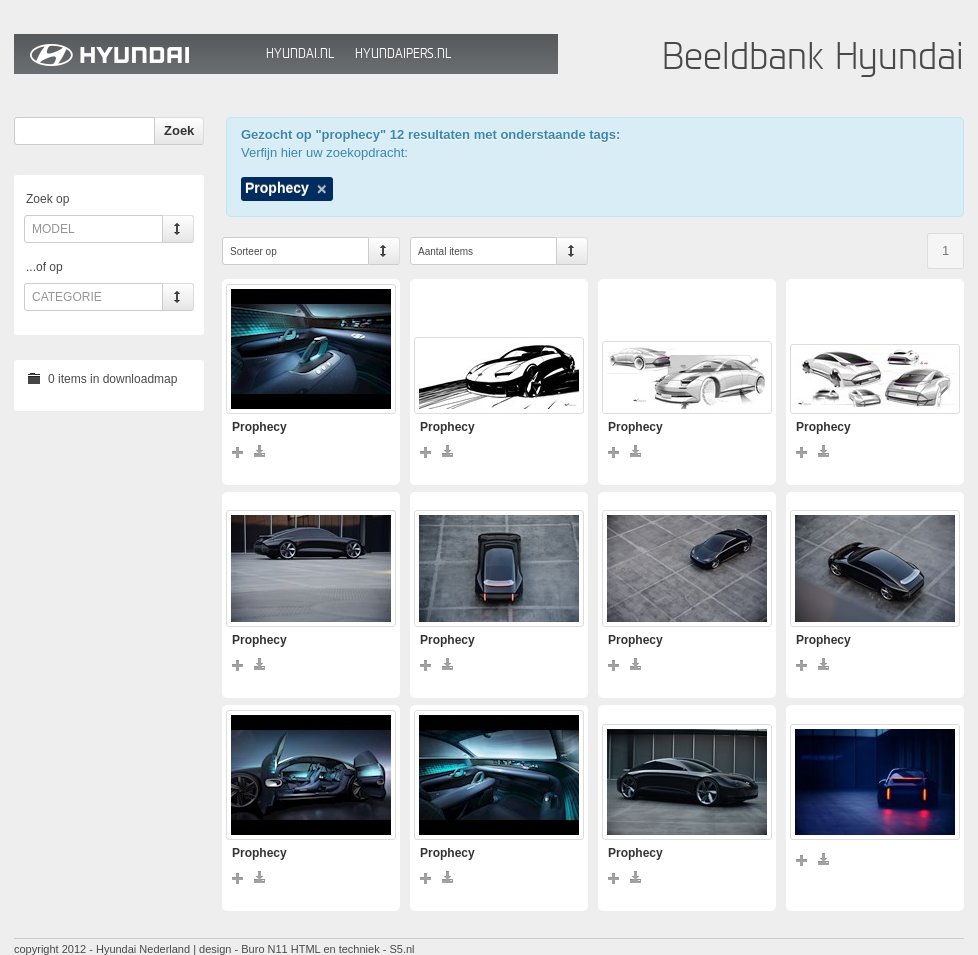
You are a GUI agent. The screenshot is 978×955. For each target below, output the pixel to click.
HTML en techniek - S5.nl (353, 949)
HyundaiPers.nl (403, 53)
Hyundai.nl (300, 53)
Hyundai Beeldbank (135, 54)
